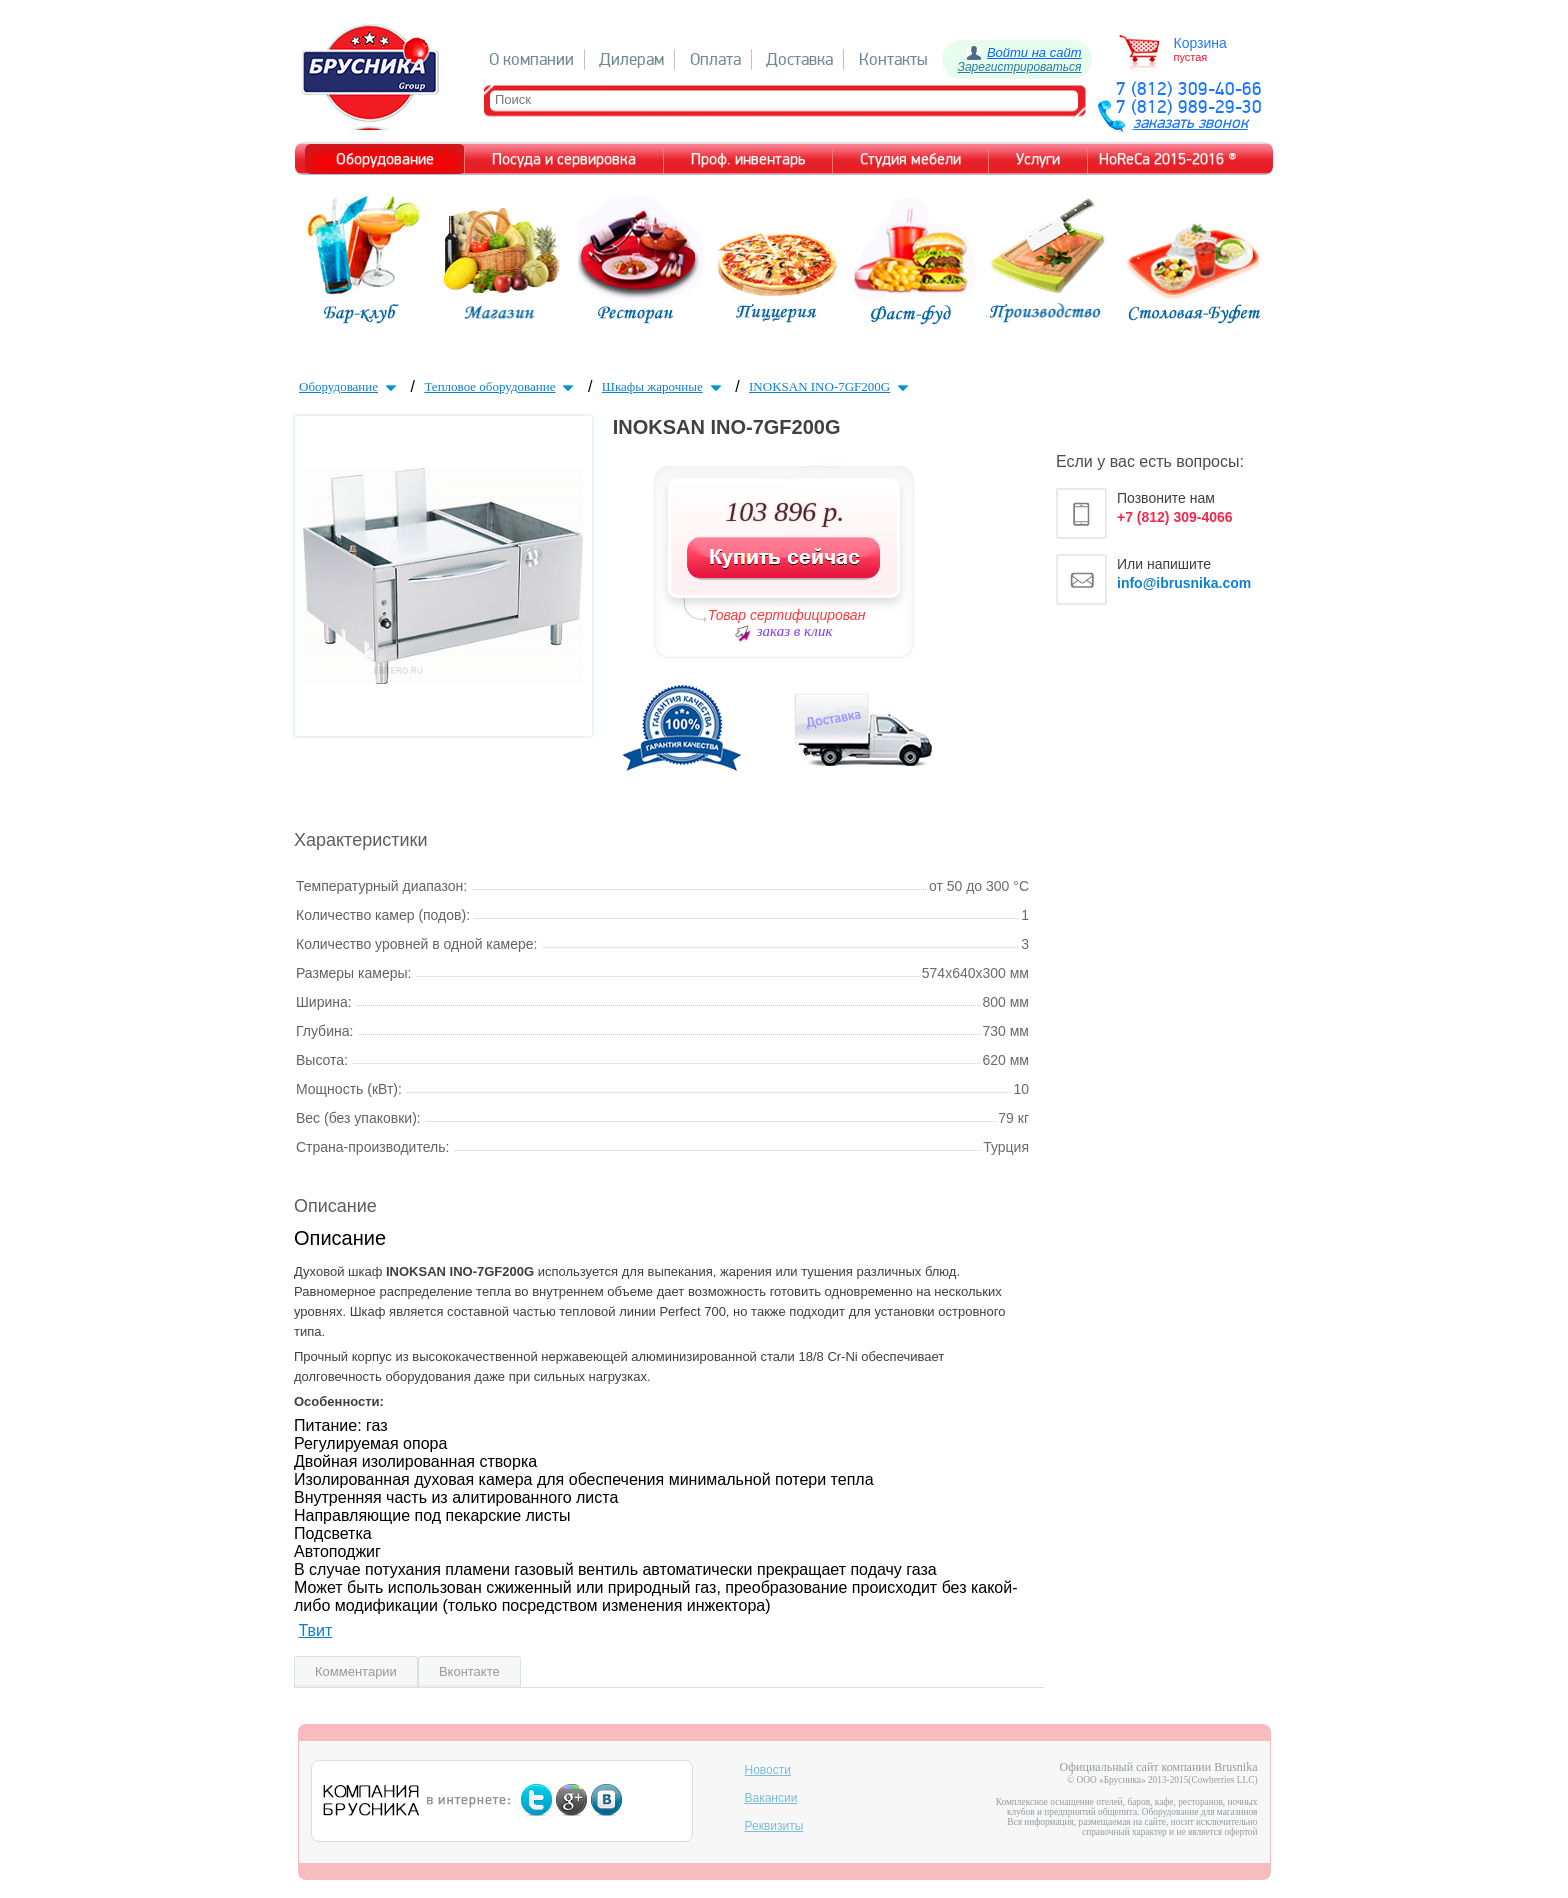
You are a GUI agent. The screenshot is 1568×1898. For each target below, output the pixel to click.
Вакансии (771, 1798)
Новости (768, 1770)
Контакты (893, 59)
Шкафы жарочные (664, 386)
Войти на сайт (1034, 52)
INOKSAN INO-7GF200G (831, 386)
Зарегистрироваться (1020, 67)
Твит (315, 1630)
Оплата (715, 59)
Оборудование (350, 386)
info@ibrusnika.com (1184, 583)
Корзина (1200, 43)
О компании (531, 59)
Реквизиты (774, 1826)
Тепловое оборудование (501, 386)
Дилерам (631, 59)
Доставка (799, 59)
